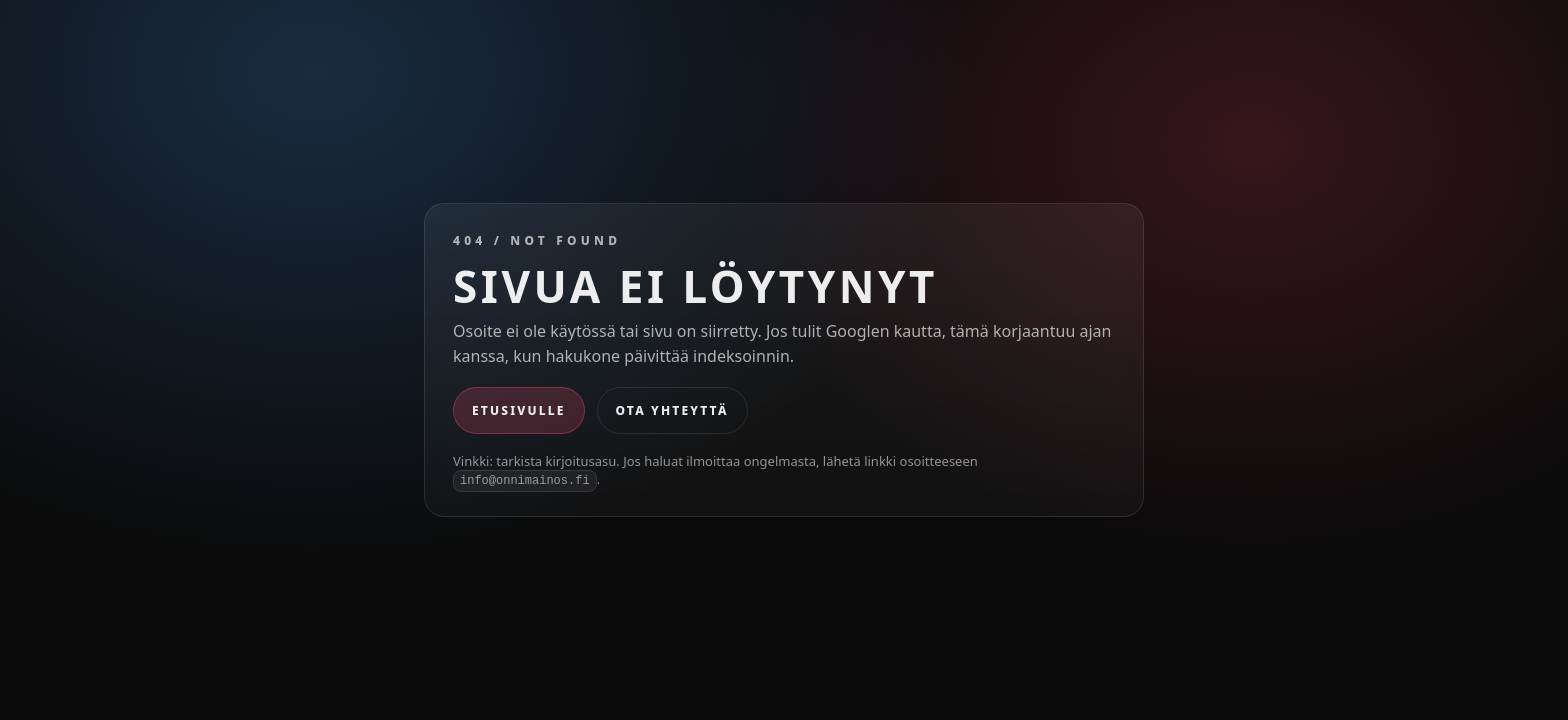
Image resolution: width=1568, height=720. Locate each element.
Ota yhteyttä (672, 410)
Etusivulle (519, 410)
